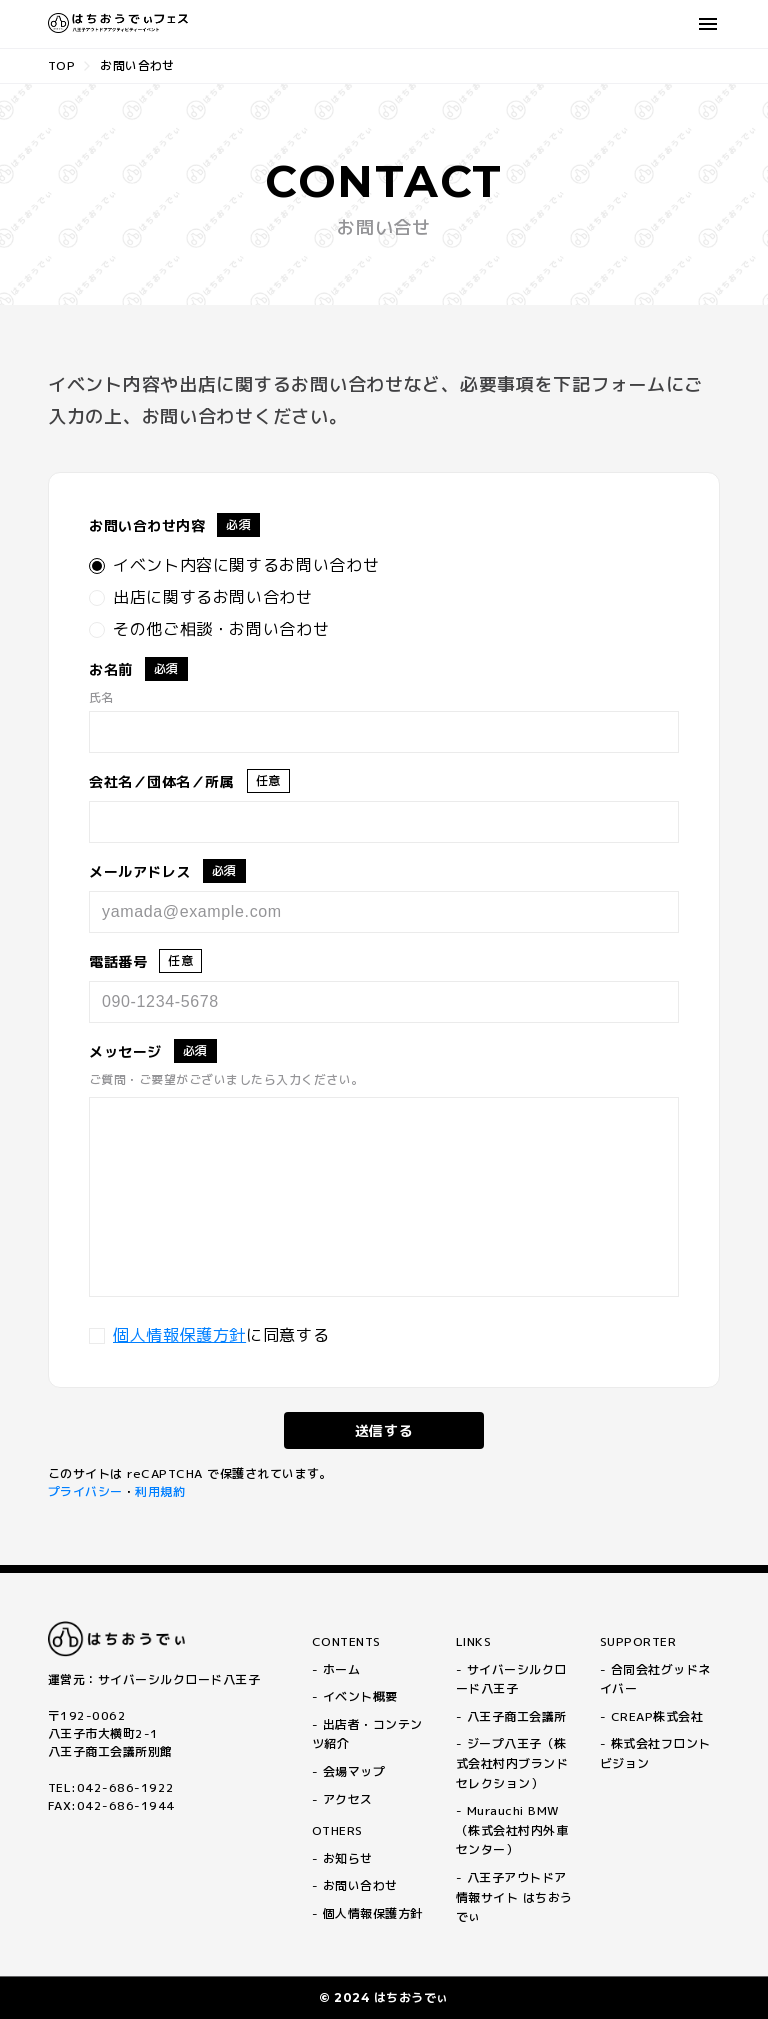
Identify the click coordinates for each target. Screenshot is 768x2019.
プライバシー (85, 1491)
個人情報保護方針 (179, 1335)
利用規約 (160, 1491)
